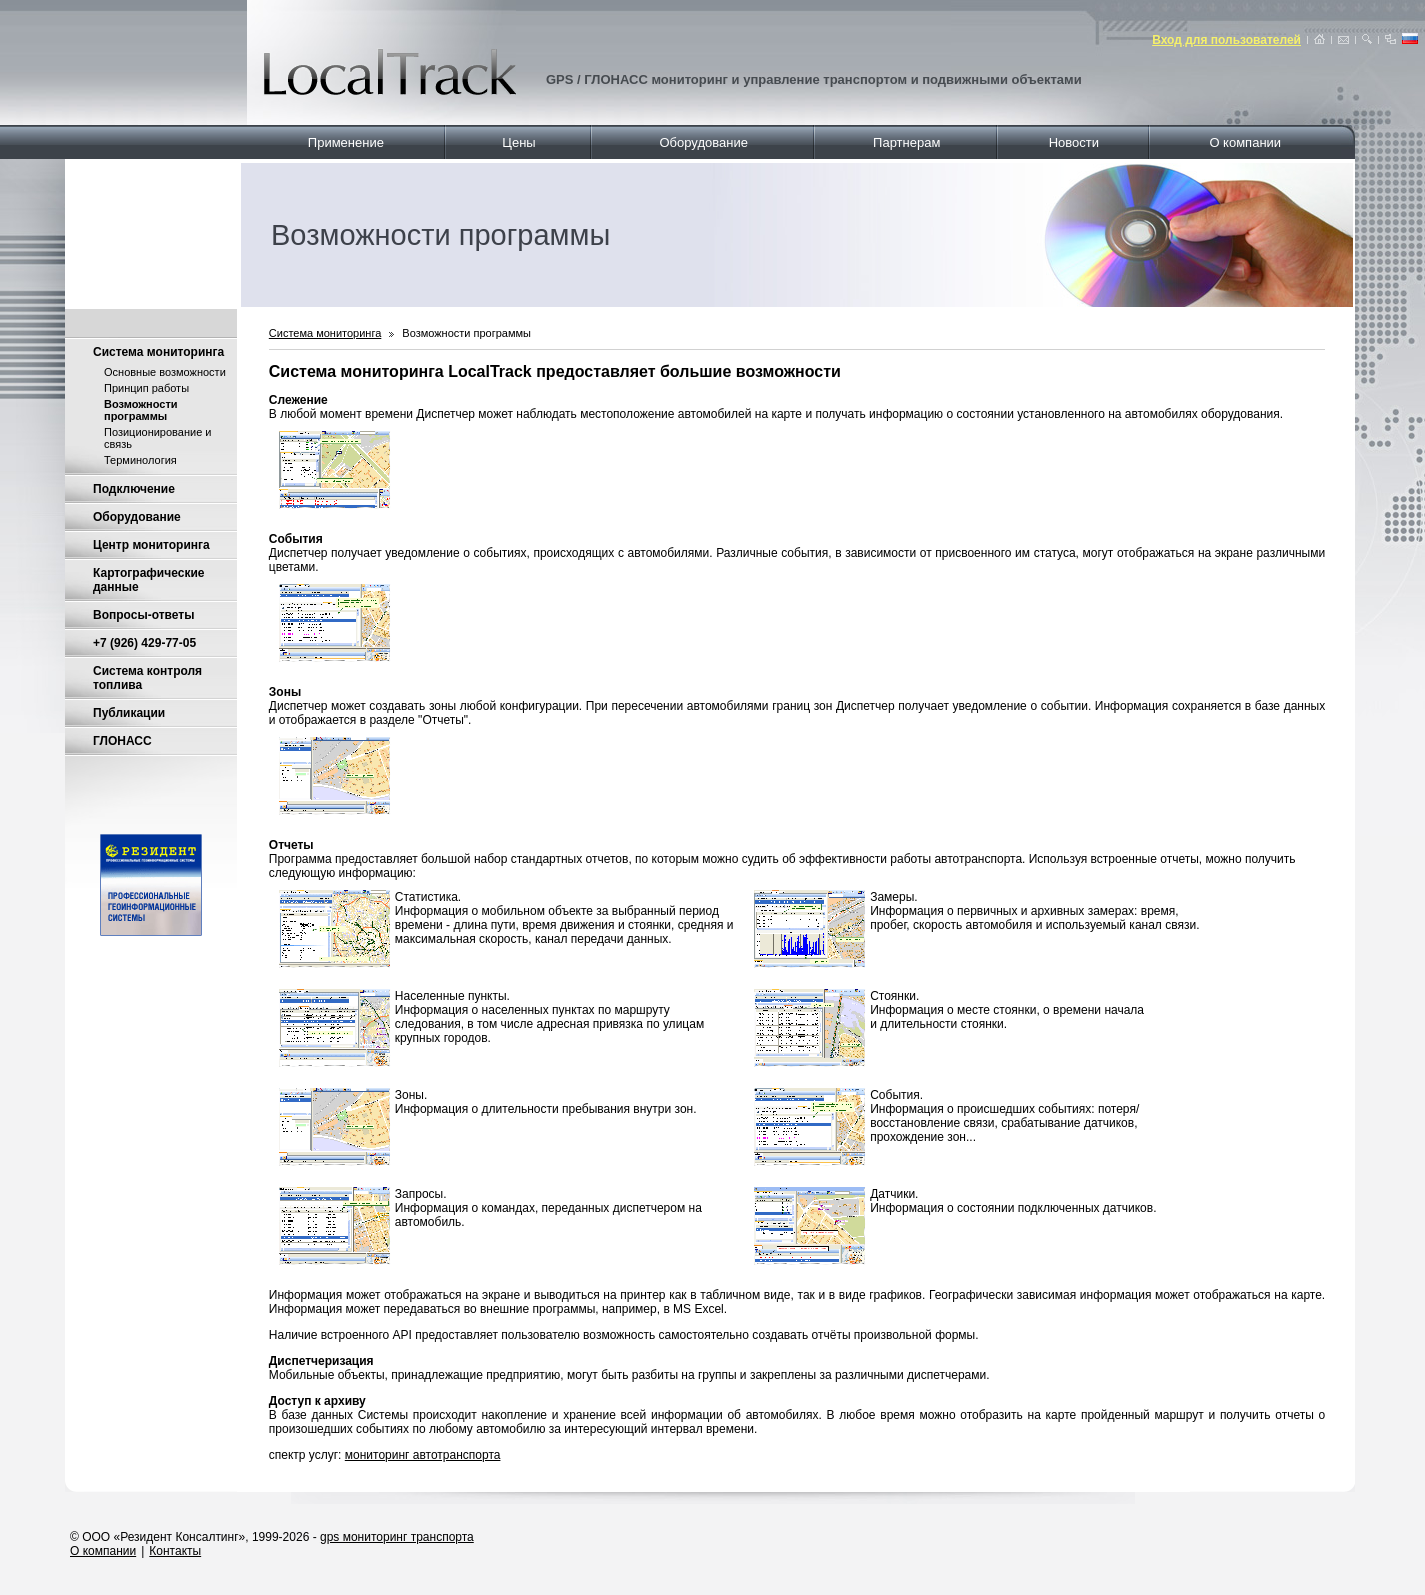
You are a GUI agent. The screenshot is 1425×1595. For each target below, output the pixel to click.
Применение (346, 142)
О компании (1245, 142)
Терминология (140, 460)
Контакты (175, 1551)
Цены (519, 142)
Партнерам (906, 142)
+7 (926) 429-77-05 (144, 643)
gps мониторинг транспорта (397, 1537)
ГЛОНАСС (122, 741)
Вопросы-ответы (143, 615)
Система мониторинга (158, 352)
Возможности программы (466, 333)
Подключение (134, 489)
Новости (1074, 142)
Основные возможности (165, 372)
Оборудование (703, 142)
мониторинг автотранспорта (423, 1455)
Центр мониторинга (151, 545)
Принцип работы (146, 388)
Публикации (129, 713)
